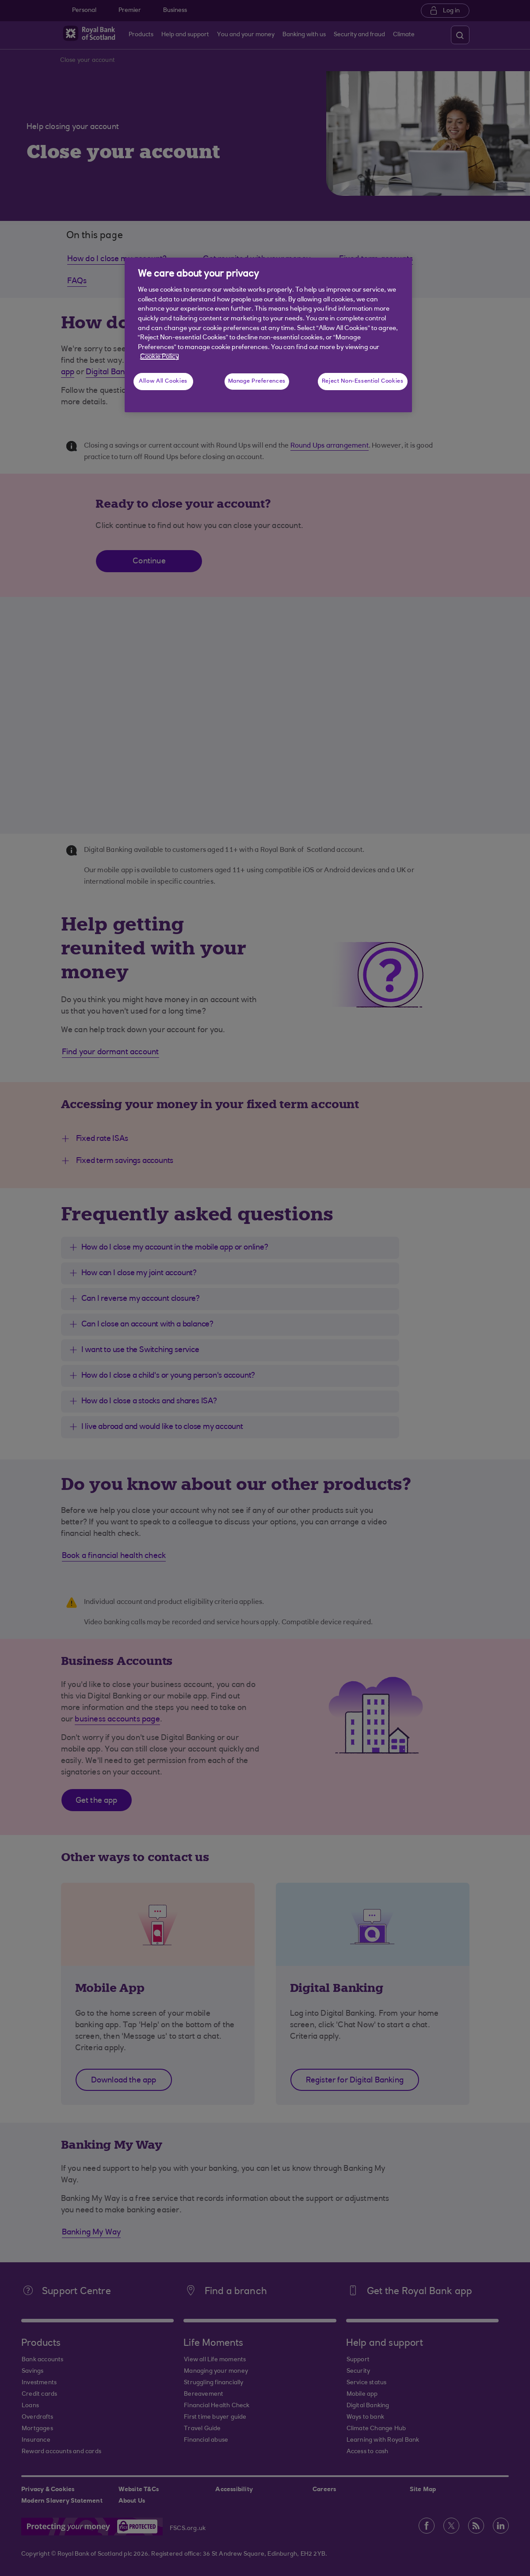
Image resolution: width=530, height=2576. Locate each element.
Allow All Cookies (163, 381)
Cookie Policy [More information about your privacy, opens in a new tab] (159, 356)
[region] (268, 335)
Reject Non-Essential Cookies (363, 381)
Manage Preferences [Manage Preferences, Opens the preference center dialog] (257, 381)
